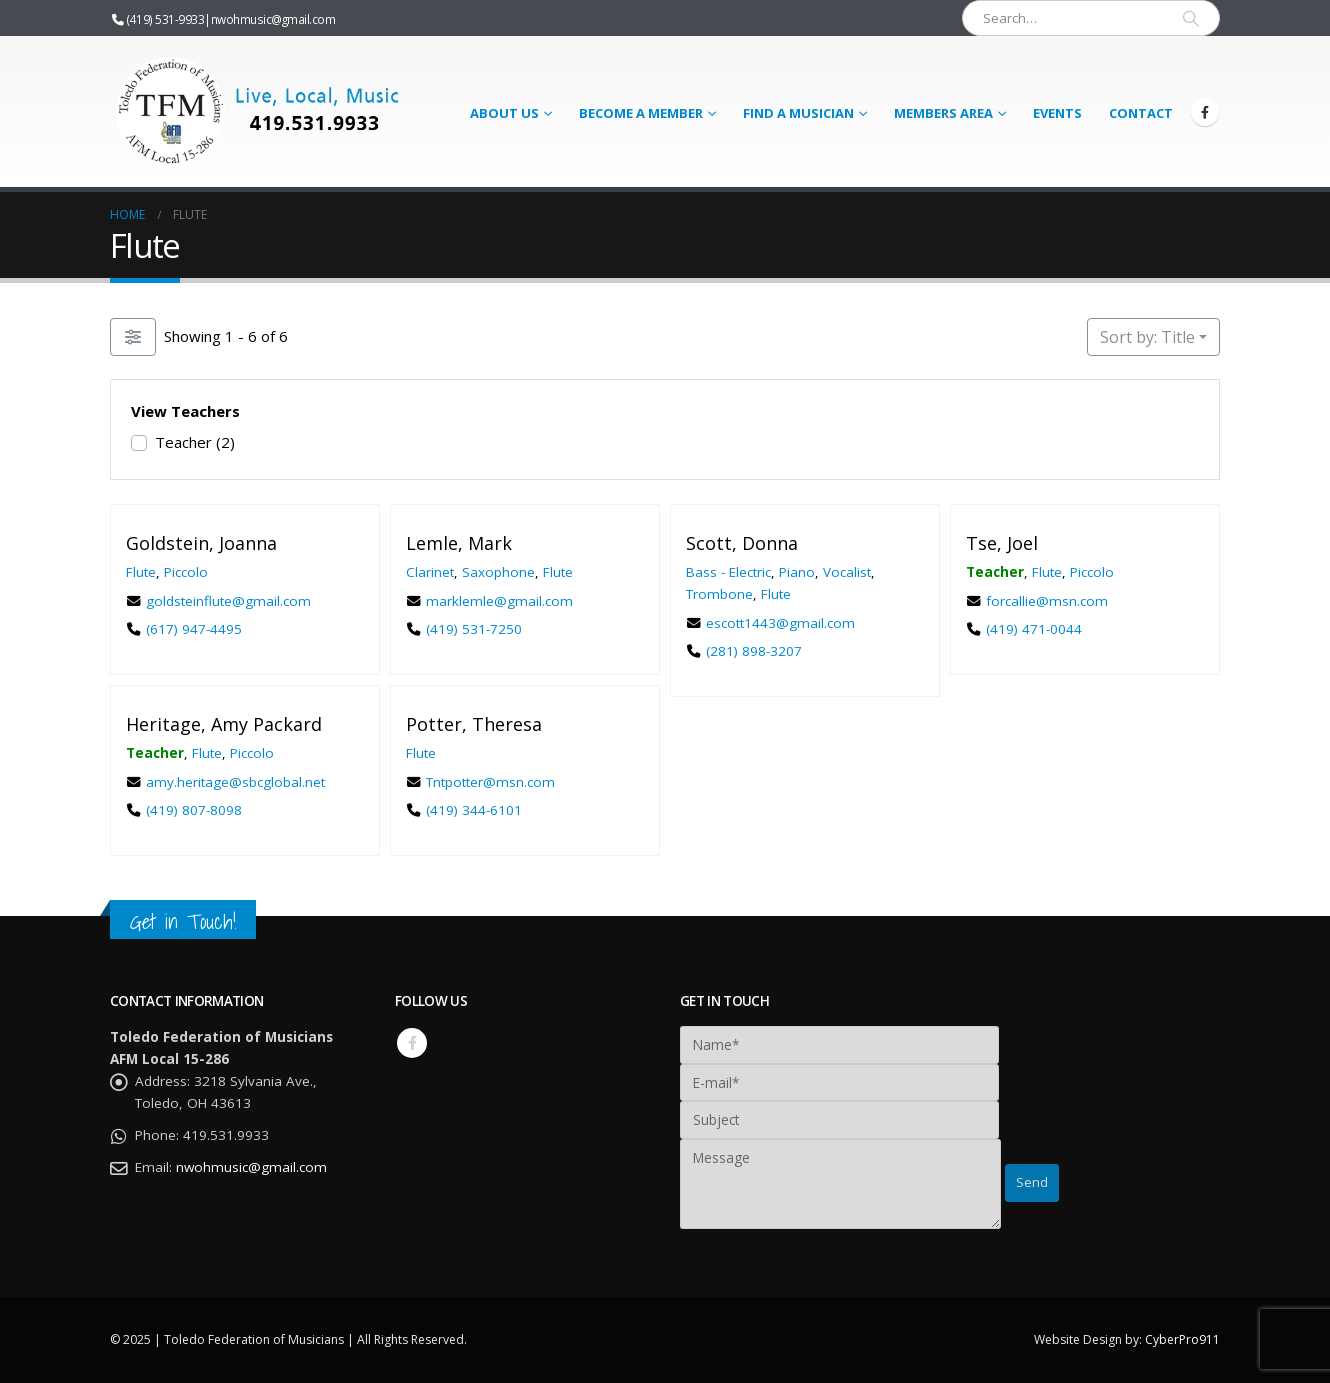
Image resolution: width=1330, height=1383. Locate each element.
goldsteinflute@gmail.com (228, 600)
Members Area (943, 113)
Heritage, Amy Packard (224, 724)
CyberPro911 (1182, 1339)
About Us (504, 113)
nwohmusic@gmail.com (273, 19)
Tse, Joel (1002, 543)
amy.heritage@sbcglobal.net (235, 781)
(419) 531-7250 (474, 629)
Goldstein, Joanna (201, 543)
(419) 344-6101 (474, 810)
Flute (141, 571)
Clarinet (430, 571)
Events (1057, 113)
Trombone (719, 593)
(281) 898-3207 (754, 651)
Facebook (412, 1043)
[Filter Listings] (133, 337)
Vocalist (847, 571)
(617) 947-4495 (194, 629)
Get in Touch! (183, 921)
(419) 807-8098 (194, 810)
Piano (797, 571)
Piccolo (186, 571)
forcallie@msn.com (1047, 600)
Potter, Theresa (474, 724)
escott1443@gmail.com (780, 622)
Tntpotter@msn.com (490, 781)
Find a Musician (798, 113)
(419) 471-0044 (1034, 629)
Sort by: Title (1147, 337)
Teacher (195, 442)
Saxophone (498, 571)
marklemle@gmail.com (499, 600)
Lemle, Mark (459, 543)
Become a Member (641, 113)
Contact (1141, 113)
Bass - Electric (728, 571)
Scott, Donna (742, 543)
